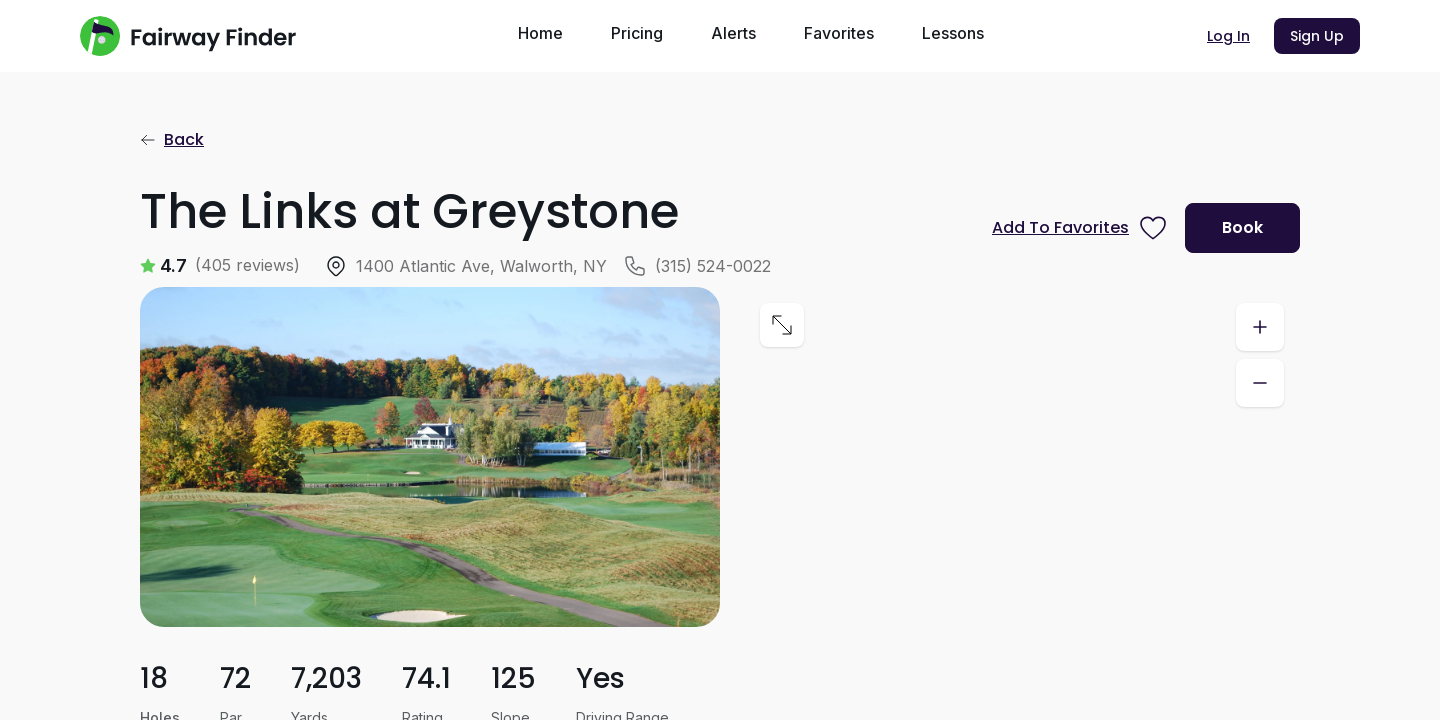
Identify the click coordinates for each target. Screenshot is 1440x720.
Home (540, 33)
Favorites (839, 33)
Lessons (953, 33)
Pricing (637, 33)
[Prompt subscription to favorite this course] (1080, 228)
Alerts (733, 33)
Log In (1228, 36)
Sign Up (1317, 36)
